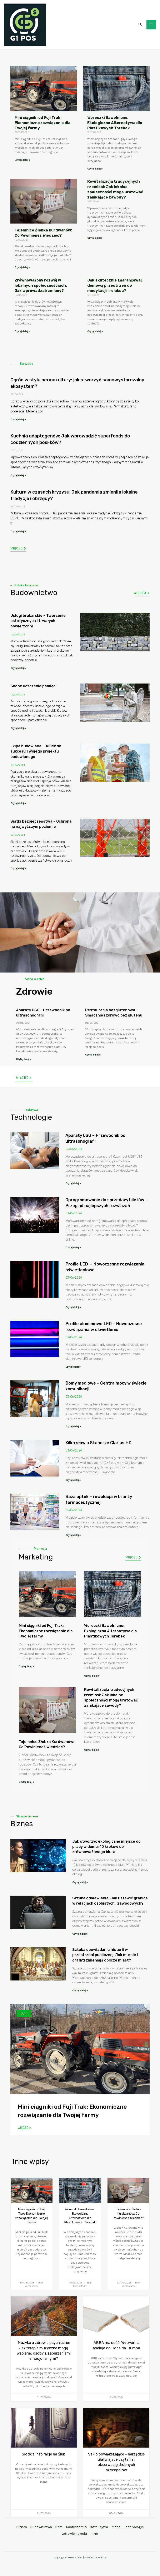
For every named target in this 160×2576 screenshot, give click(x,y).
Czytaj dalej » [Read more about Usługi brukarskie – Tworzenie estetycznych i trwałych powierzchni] (18, 668)
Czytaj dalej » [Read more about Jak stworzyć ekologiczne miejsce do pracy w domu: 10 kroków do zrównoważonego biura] (80, 1882)
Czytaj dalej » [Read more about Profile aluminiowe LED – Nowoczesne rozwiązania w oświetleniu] (73, 1366)
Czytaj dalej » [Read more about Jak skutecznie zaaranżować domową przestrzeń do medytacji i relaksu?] (95, 331)
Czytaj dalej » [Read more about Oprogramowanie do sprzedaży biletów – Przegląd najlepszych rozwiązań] (73, 1247)
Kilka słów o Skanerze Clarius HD (98, 1442)
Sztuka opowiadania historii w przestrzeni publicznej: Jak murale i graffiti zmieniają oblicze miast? (105, 1954)
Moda (116, 2527)
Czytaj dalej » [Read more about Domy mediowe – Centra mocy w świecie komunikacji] (73, 1426)
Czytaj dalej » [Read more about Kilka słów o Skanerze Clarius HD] (73, 1480)
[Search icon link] (140, 25)
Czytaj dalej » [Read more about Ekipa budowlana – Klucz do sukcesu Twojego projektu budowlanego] (18, 803)
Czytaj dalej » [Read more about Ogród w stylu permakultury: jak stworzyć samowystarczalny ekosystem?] (18, 419)
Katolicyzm (99, 2527)
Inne (94, 2533)
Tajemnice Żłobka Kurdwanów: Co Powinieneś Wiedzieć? (128, 2213)
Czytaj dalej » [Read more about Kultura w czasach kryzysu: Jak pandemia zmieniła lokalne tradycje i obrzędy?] (18, 531)
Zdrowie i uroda (74, 2533)
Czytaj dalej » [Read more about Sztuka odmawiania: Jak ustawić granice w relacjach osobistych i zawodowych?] (80, 1933)
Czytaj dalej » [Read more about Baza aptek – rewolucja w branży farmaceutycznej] (73, 1535)
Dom (59, 2527)
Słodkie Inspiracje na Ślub (43, 2454)
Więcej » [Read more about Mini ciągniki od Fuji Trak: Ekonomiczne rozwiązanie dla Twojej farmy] (24, 2128)
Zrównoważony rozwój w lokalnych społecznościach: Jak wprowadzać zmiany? (41, 285)
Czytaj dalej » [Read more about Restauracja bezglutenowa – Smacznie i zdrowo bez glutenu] (93, 1054)
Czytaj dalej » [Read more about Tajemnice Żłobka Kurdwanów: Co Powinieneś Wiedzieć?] (22, 267)
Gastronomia (76, 2527)
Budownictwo (41, 2527)
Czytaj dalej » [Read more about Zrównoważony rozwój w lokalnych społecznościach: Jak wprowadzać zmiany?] (22, 331)
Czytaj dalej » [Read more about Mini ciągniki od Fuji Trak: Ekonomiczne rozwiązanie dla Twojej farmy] (22, 159)
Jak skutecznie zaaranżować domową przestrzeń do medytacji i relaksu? (115, 285)
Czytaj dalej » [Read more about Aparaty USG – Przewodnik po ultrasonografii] (23, 1059)
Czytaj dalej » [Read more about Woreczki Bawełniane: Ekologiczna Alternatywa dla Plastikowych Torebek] (95, 168)
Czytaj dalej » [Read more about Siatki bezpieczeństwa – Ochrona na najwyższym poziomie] (18, 868)
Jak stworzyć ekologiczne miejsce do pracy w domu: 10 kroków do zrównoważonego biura (106, 1846)
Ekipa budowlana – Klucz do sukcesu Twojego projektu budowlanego (35, 751)
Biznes (21, 2527)
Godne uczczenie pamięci (33, 686)
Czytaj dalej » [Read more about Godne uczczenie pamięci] (18, 728)
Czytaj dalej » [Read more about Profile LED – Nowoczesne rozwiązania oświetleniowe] (73, 1307)
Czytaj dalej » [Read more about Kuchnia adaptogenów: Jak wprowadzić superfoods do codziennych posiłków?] (18, 475)
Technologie (134, 2527)
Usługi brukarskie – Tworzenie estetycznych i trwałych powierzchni (38, 620)
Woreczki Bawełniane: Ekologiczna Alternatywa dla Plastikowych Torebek (114, 122)
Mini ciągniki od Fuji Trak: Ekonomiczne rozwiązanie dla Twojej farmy (42, 122)
